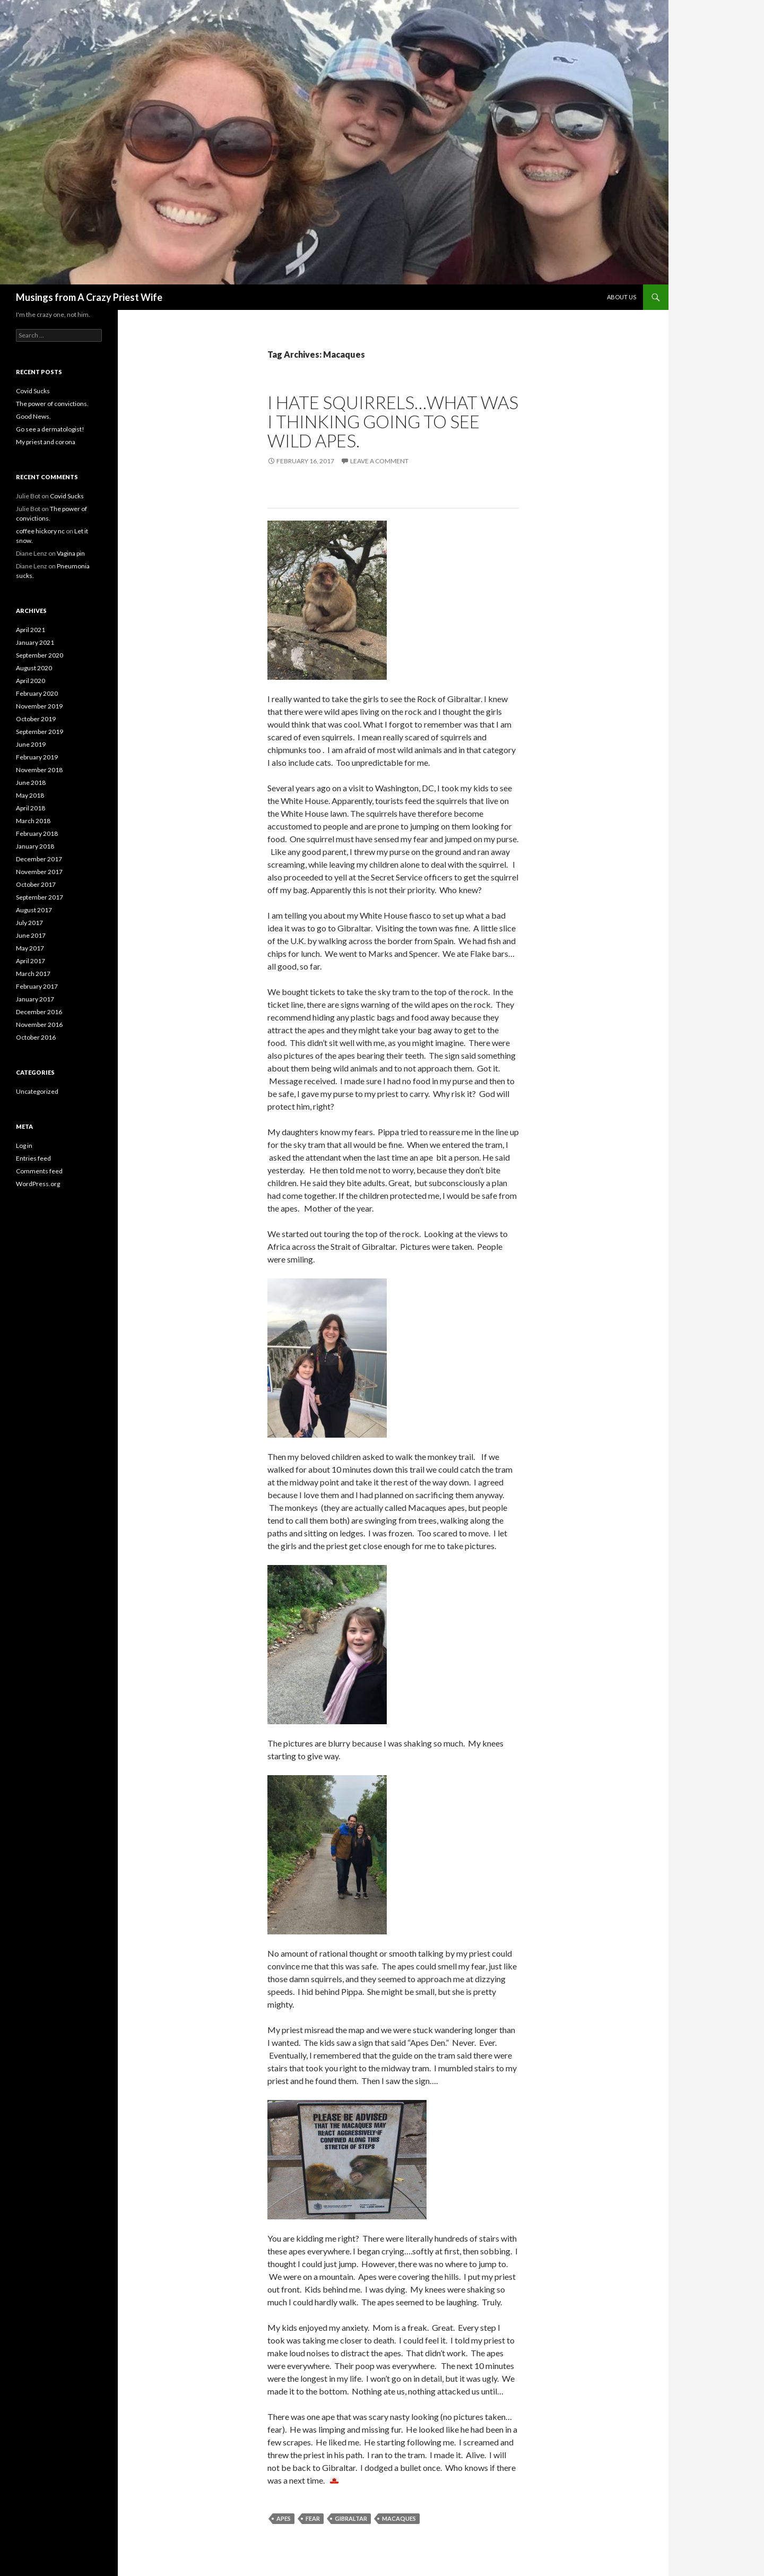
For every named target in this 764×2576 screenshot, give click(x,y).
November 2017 (39, 872)
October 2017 (36, 884)
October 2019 (36, 719)
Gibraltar (351, 2518)
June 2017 (31, 935)
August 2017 (34, 910)
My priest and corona (45, 442)
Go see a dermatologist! (50, 429)
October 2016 (36, 1037)
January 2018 (35, 846)
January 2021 (35, 642)
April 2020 (30, 681)
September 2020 (39, 655)
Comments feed (39, 1171)
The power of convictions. (52, 404)
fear (313, 2518)
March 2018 (33, 821)
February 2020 (37, 693)
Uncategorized (37, 1091)
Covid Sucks (33, 391)
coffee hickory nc (40, 531)
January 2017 (35, 999)
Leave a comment (379, 461)
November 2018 (39, 770)
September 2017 (39, 897)
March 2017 (33, 974)
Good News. (33, 416)
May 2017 (30, 948)
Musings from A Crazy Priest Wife (89, 297)
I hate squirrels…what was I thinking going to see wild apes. (392, 421)
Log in (24, 1145)
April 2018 (30, 808)
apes (283, 2518)
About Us (621, 296)
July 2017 (29, 923)
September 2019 (39, 732)
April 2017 (30, 961)
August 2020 (34, 668)
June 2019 (31, 744)
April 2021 (30, 630)
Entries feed (33, 1158)
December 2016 (39, 1012)
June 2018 (31, 782)
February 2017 (37, 986)
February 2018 (37, 833)
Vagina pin (71, 553)
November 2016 (39, 1024)
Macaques (399, 2518)
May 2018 (30, 795)
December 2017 (39, 859)
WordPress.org (38, 1184)
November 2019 (39, 706)
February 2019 (37, 757)
